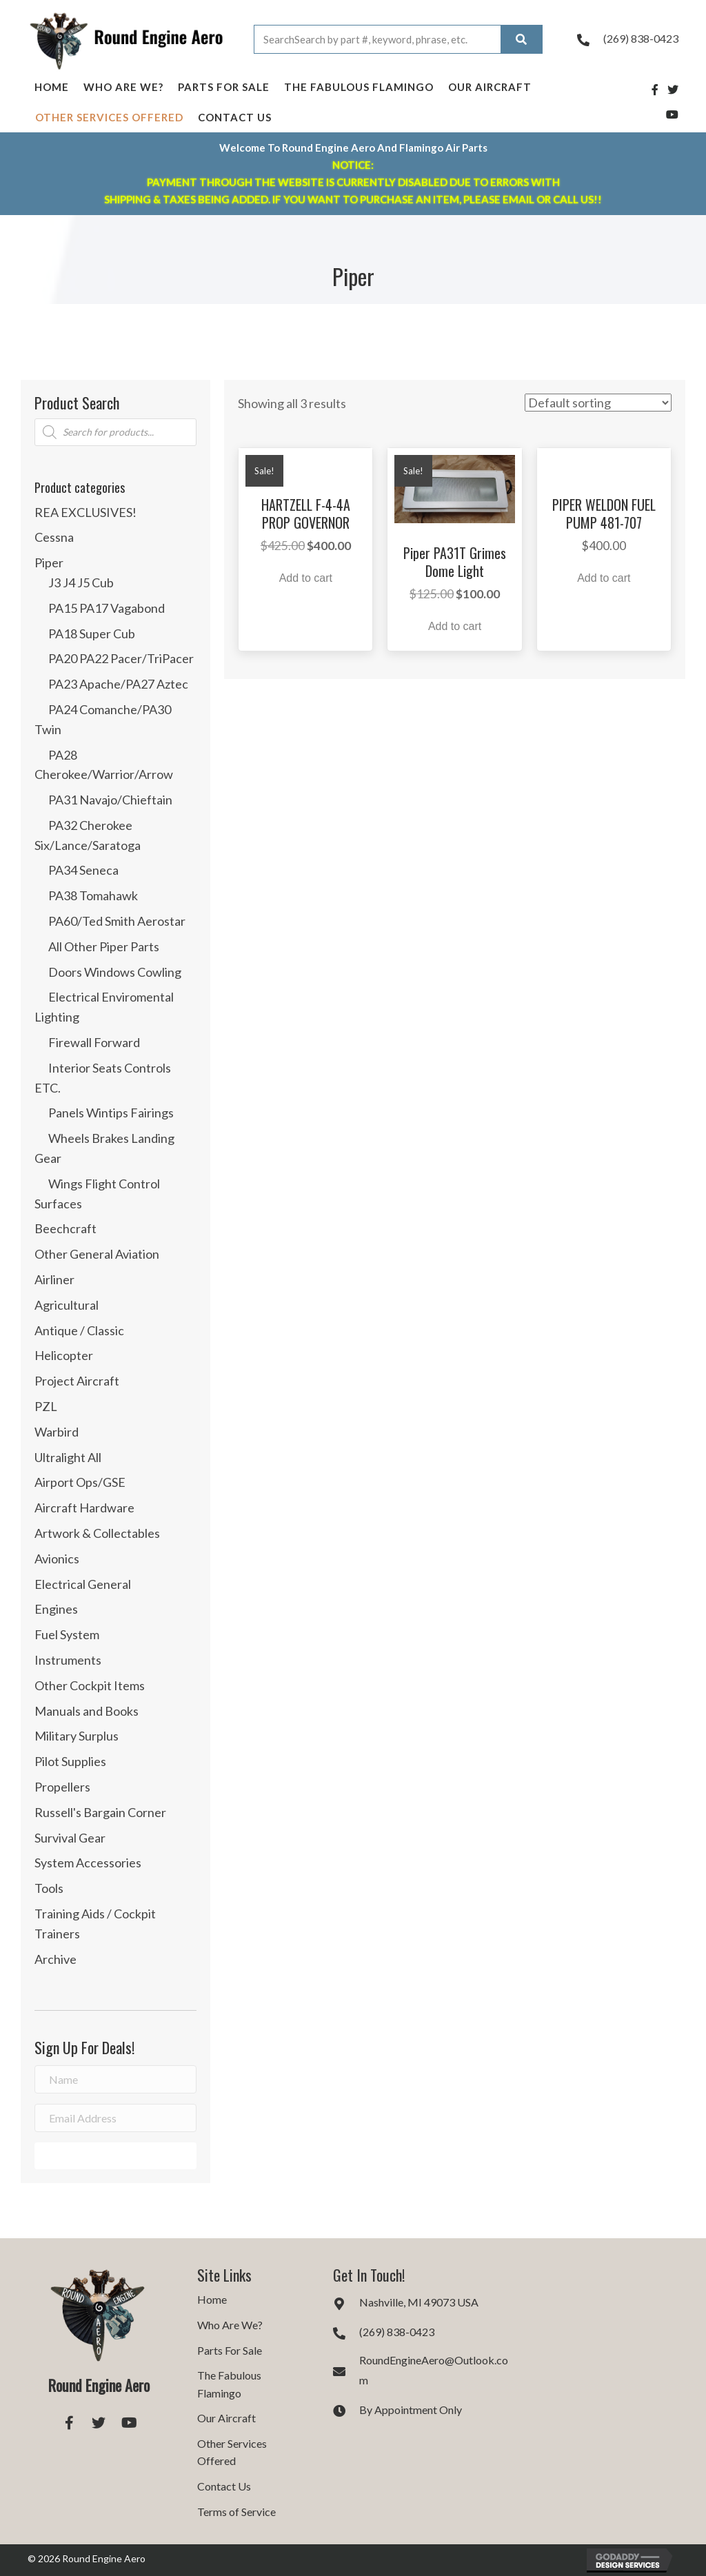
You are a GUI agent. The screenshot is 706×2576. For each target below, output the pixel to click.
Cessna (54, 537)
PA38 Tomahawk (93, 895)
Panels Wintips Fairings (111, 1112)
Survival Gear (69, 1837)
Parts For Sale (224, 87)
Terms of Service (236, 2511)
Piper (48, 562)
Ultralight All (67, 1457)
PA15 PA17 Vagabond (106, 608)
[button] (115, 2155)
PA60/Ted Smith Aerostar (116, 921)
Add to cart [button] (305, 578)
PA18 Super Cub (91, 633)
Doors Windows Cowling (114, 972)
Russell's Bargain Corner (100, 1812)
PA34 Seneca (83, 870)
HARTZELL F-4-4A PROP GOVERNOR (305, 513)
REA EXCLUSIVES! (85, 512)
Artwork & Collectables (97, 1533)
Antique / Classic (79, 1330)
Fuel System (66, 1634)
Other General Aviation (96, 1253)
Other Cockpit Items (89, 1685)
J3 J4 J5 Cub (81, 582)
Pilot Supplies (70, 1761)
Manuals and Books (86, 1710)
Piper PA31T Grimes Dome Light (454, 561)
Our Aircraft (490, 87)
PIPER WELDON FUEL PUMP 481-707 (604, 513)
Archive (55, 1959)
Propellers (62, 1786)
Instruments (67, 1659)
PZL (45, 1406)
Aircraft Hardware (84, 1507)
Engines (56, 1608)
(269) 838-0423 (640, 38)
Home (51, 87)
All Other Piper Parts (103, 946)
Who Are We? (123, 87)
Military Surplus (76, 1735)
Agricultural (66, 1304)
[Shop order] (598, 403)
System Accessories (87, 1862)
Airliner (54, 1279)
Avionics (56, 1558)
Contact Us (235, 117)
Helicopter (63, 1355)
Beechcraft (65, 1228)
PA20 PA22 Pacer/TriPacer (121, 658)
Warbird (56, 1431)
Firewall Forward (94, 1042)
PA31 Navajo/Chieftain (110, 799)
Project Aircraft (76, 1380)
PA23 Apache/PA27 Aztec (118, 683)
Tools (48, 1888)
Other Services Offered (109, 117)
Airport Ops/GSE (79, 1482)
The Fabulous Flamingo (359, 87)
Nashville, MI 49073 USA (418, 2302)
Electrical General (82, 1584)
